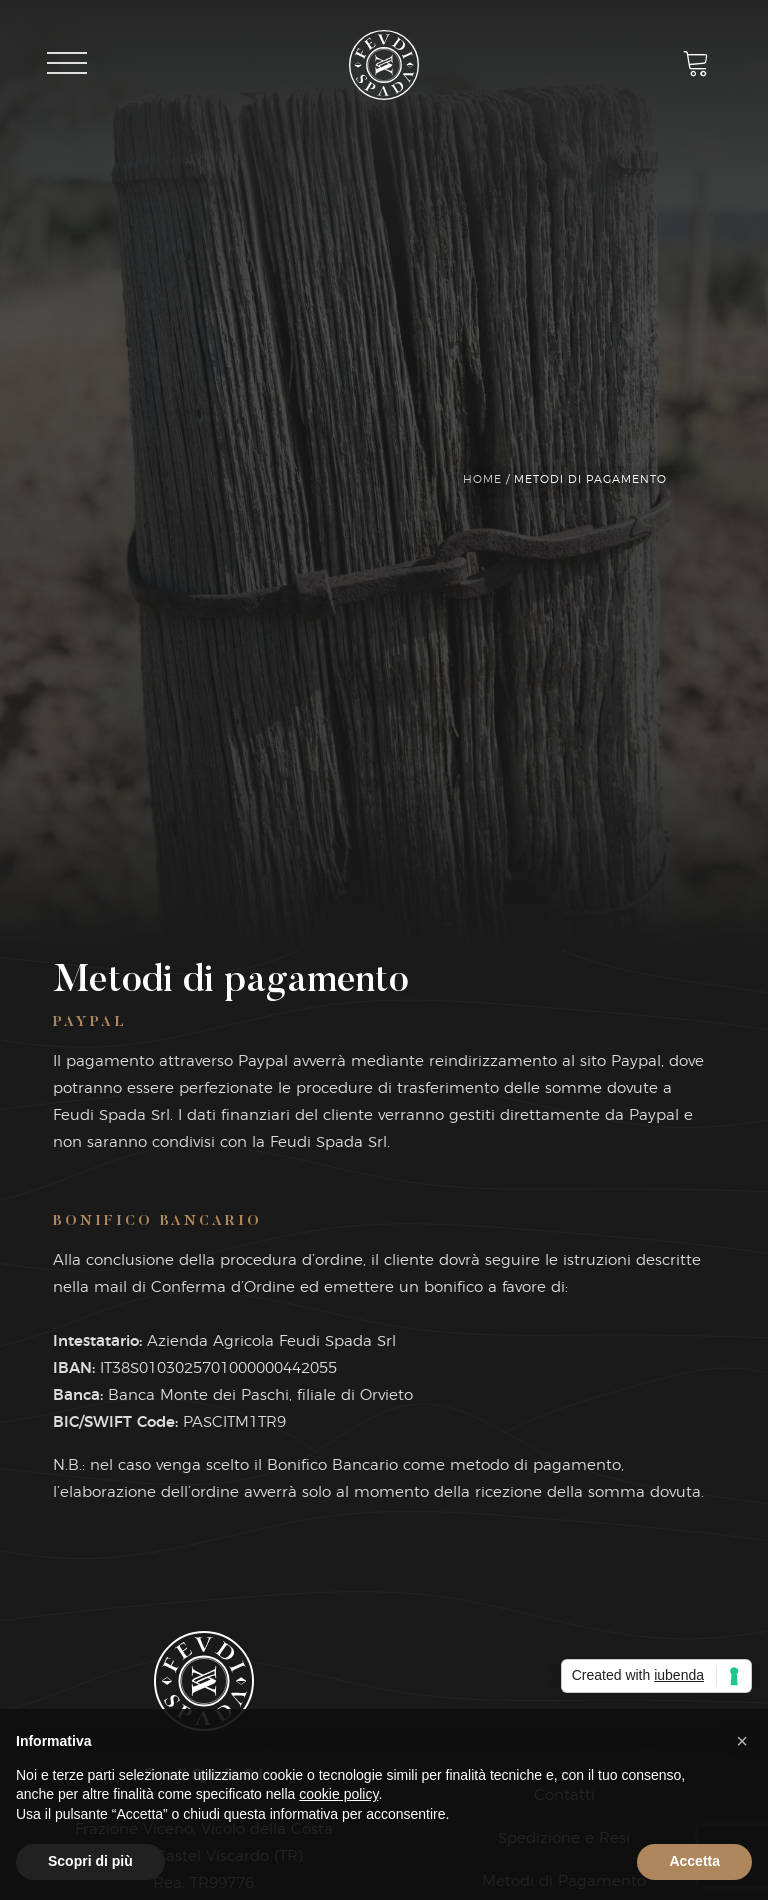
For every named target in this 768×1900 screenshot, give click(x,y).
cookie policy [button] (338, 1794)
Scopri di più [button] (90, 1861)
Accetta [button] (694, 1861)
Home (482, 479)
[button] (742, 1741)
